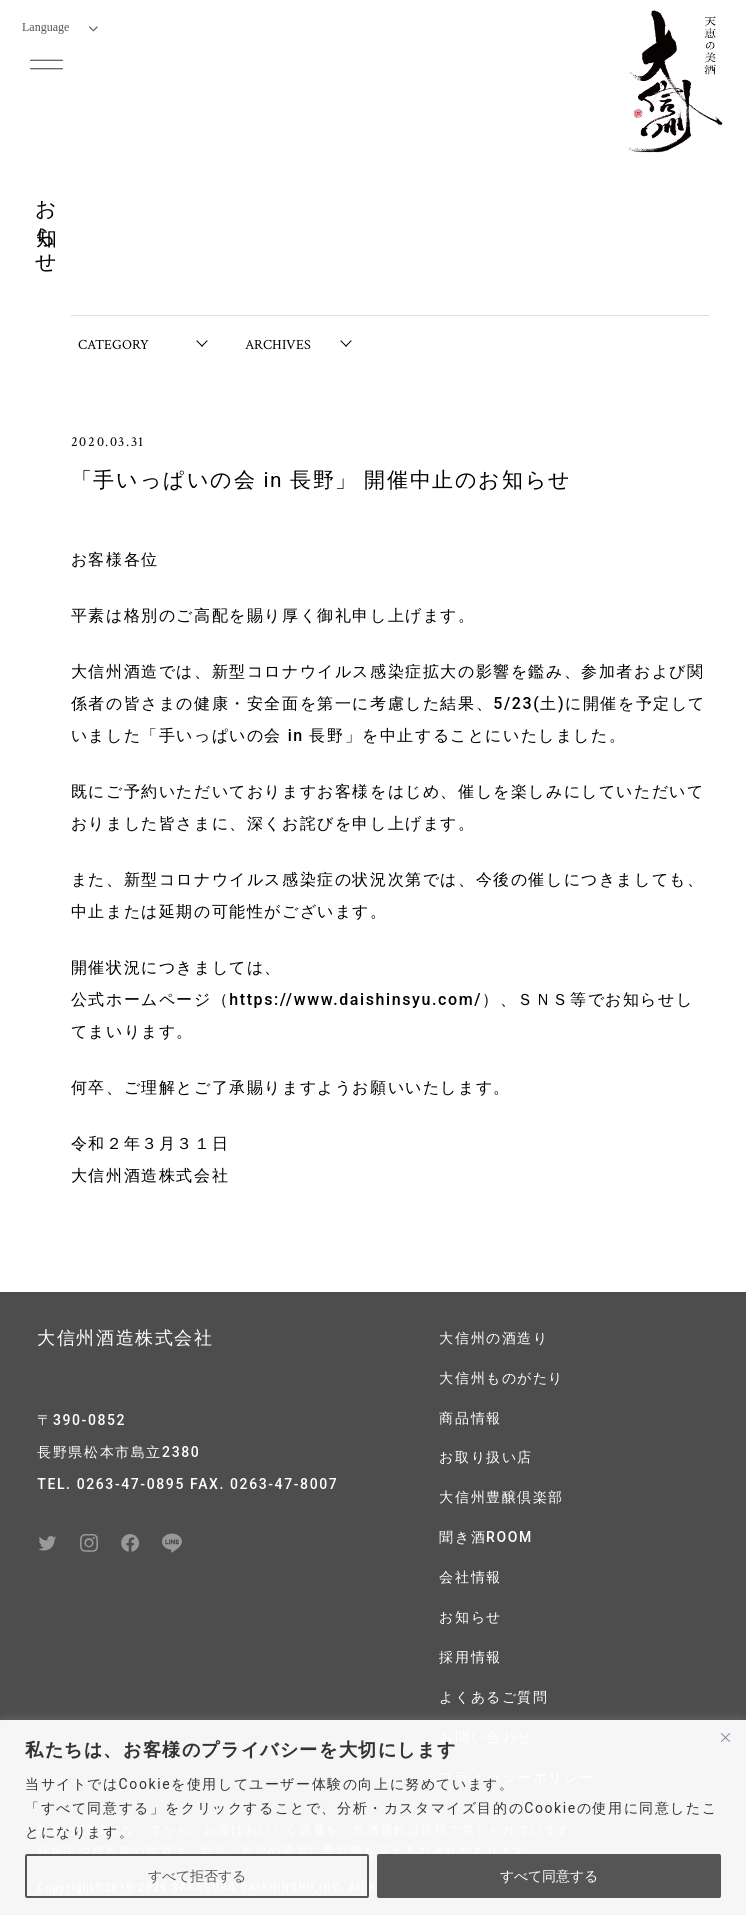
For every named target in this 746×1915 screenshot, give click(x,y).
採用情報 (470, 1650)
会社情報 (470, 1572)
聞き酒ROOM (486, 1533)
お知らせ (470, 1611)
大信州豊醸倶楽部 (501, 1494)
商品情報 (470, 1416)
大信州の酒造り (493, 1338)
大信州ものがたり (501, 1377)
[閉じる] (725, 1737)
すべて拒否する (197, 1876)
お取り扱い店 (486, 1455)
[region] (373, 1817)
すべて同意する (549, 1876)
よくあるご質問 (493, 1689)
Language (60, 27)
